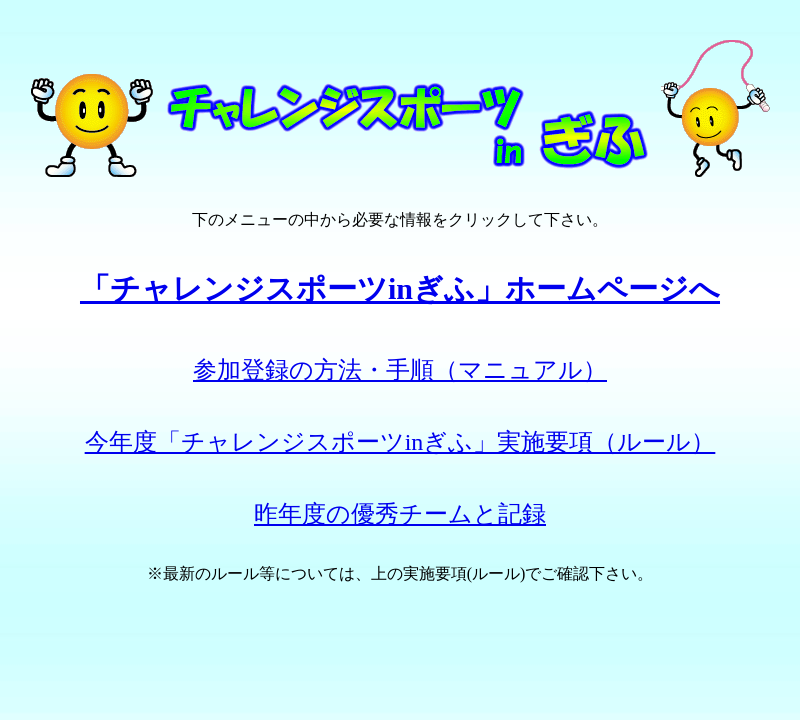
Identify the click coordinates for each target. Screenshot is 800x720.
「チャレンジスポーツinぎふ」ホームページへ (400, 288)
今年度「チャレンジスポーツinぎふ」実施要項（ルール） (400, 442)
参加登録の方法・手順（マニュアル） (400, 370)
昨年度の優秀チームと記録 (400, 514)
